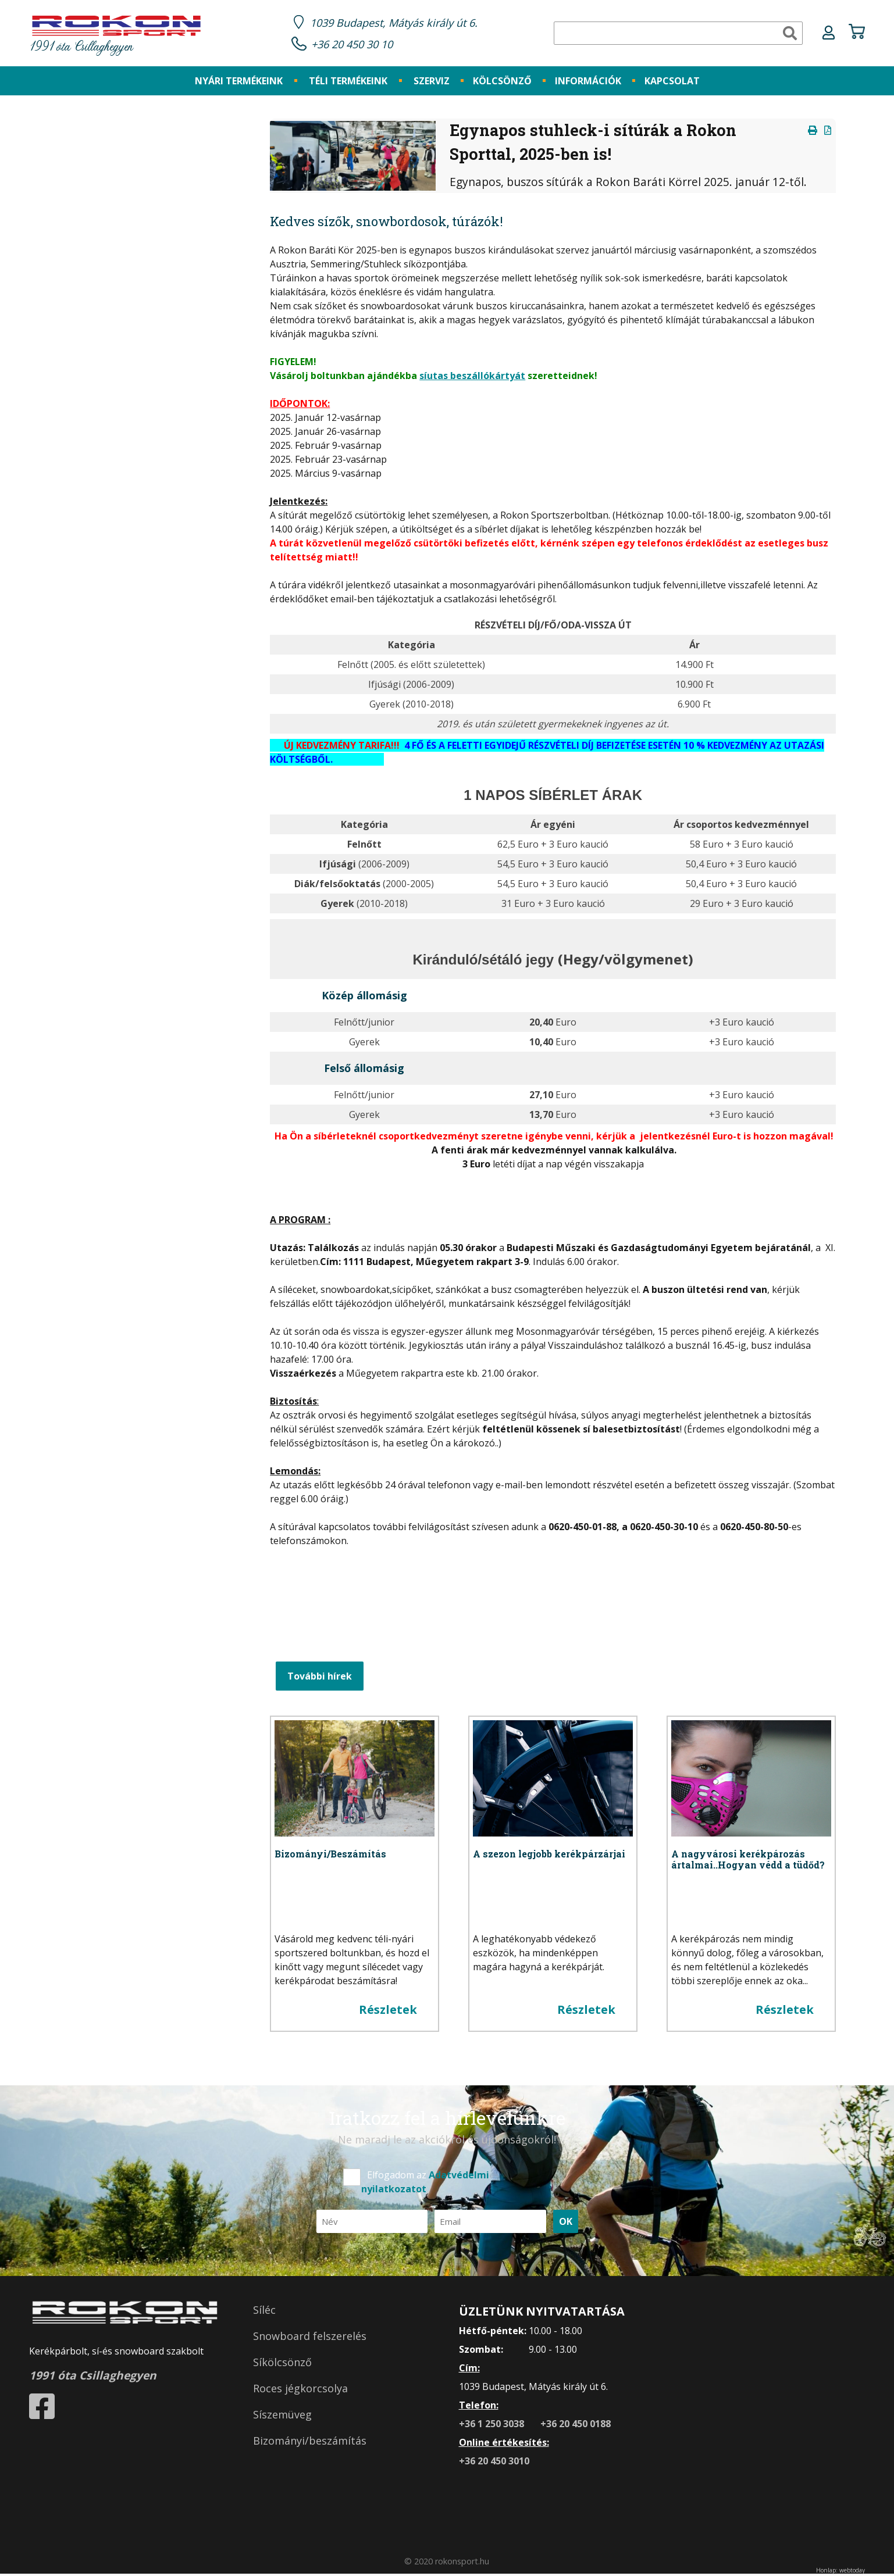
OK (565, 2223)
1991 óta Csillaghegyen (116, 36)
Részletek (388, 2011)
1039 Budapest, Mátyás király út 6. (400, 22)
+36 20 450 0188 (575, 2425)
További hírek (319, 1677)
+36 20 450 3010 (494, 2462)
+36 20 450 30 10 (355, 45)
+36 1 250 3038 (492, 2425)
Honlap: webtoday (840, 2571)
